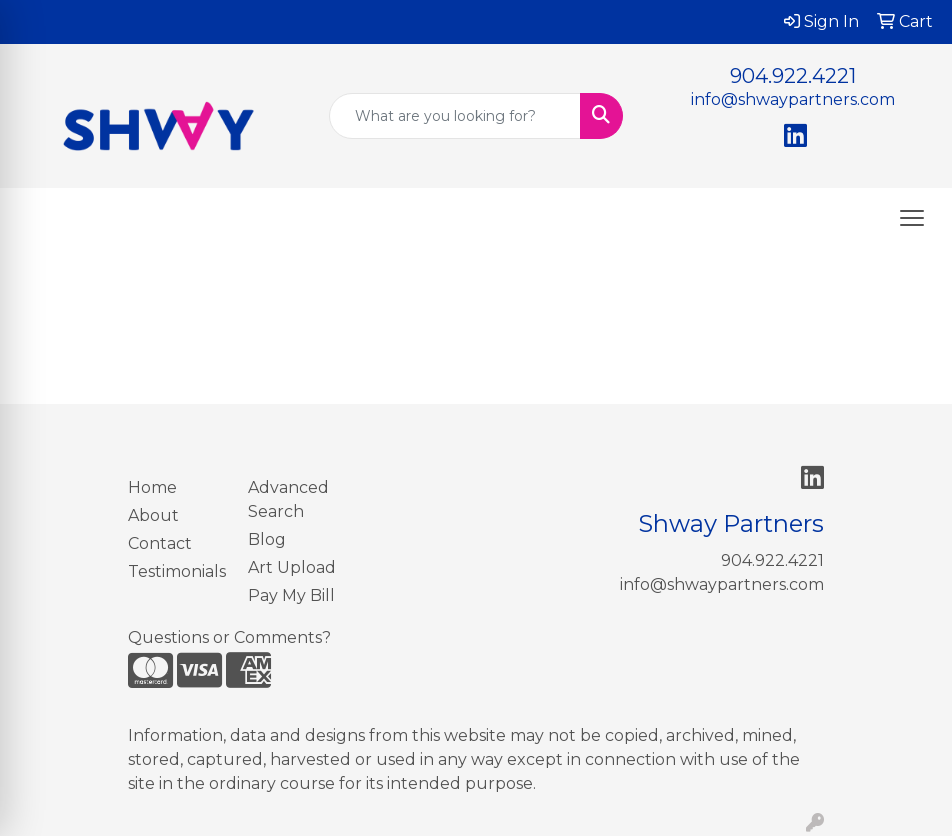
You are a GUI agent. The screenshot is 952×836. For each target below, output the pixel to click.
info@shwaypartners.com (793, 99)
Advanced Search (288, 499)
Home (152, 487)
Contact (160, 543)
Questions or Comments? (229, 637)
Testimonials (176, 571)
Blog (267, 539)
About (153, 515)
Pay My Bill (291, 595)
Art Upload (292, 567)
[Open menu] (912, 218)
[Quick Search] (454, 116)
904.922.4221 (793, 76)
